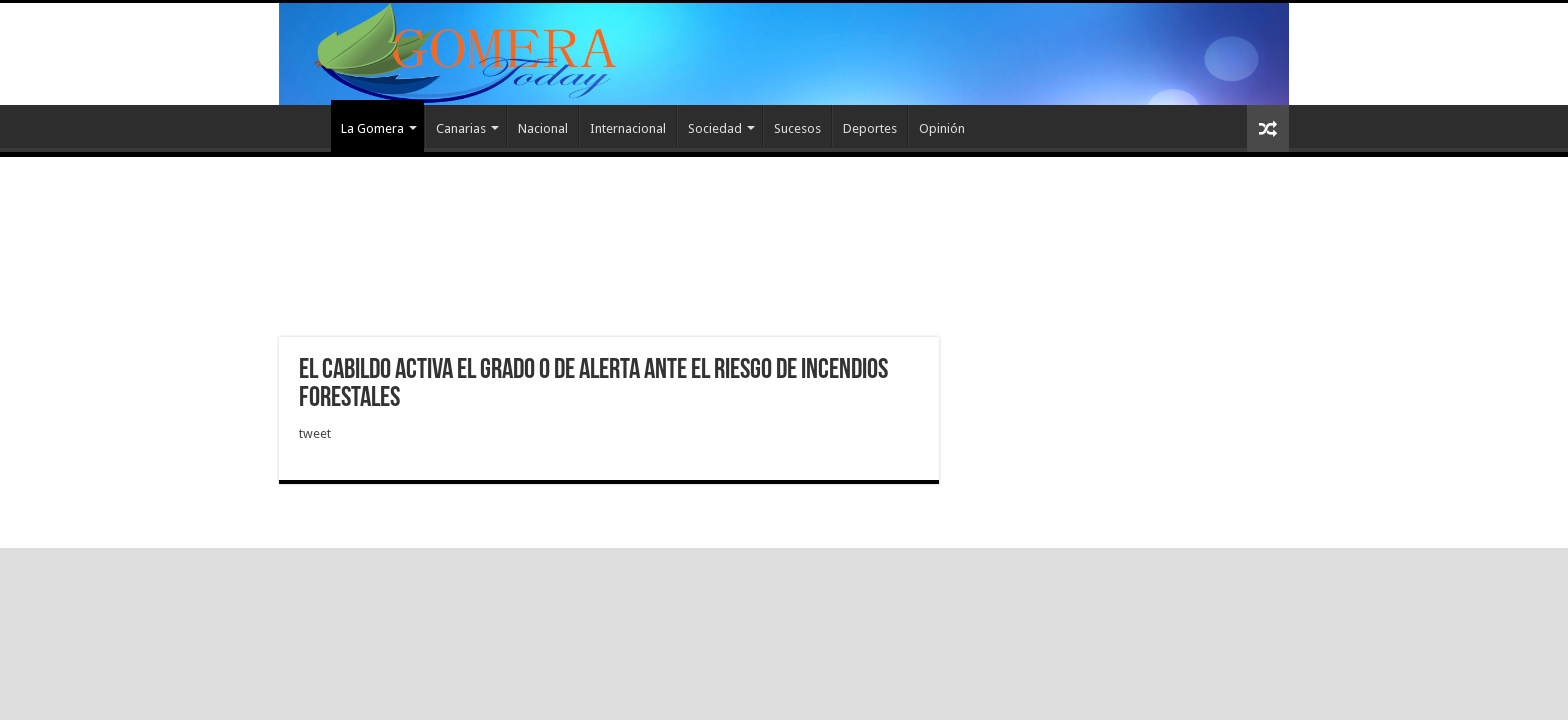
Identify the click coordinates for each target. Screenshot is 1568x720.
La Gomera (372, 128)
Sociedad (715, 128)
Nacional (543, 128)
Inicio (305, 126)
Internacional (628, 128)
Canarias (461, 128)
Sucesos (797, 128)
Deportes (870, 128)
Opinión (942, 128)
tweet (315, 433)
